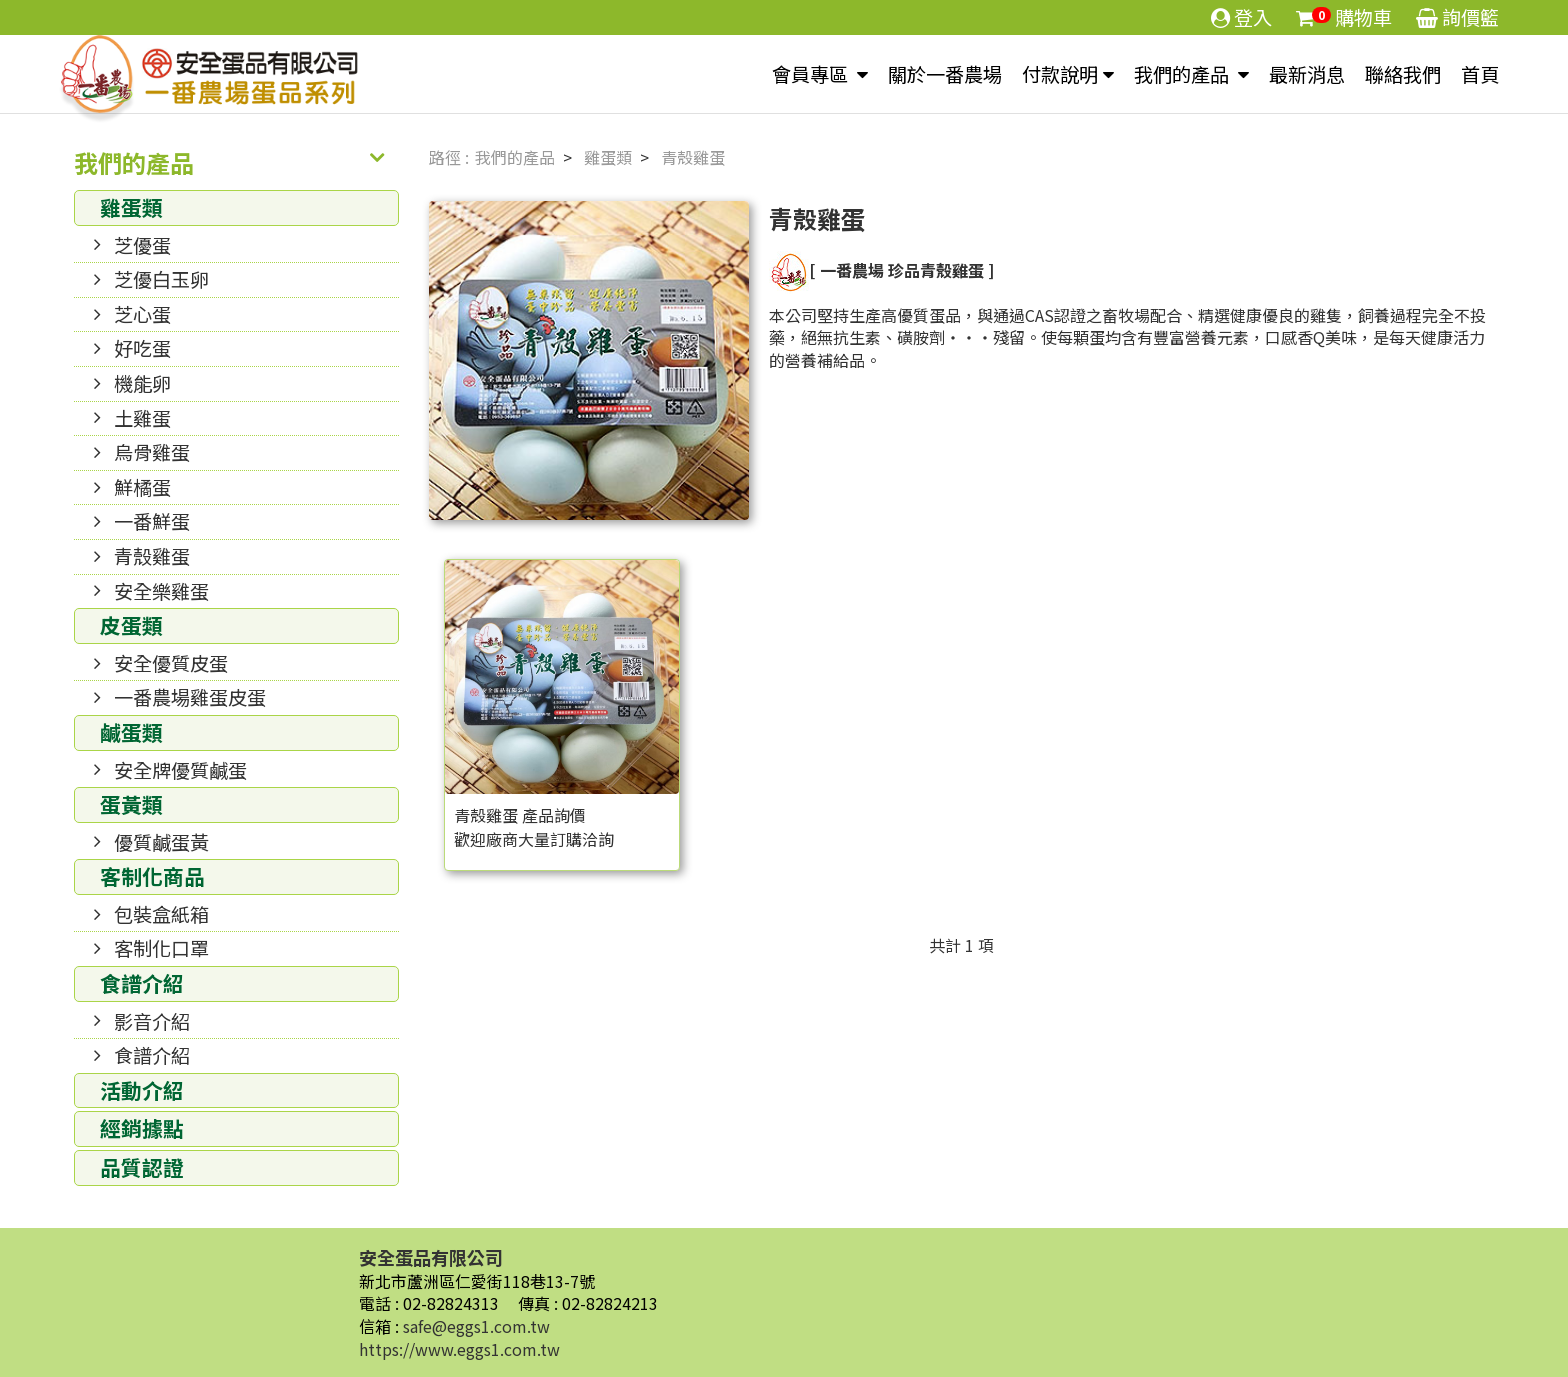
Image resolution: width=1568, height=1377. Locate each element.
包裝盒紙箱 (161, 914)
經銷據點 (142, 1128)
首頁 (1480, 74)
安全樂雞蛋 (161, 591)
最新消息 (1307, 74)
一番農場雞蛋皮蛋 (190, 697)
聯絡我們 (1403, 74)
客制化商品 (152, 876)
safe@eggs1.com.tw (476, 1326)
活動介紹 (142, 1090)
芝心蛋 (142, 314)
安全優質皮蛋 (171, 663)
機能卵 (142, 383)
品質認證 (142, 1167)
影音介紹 (152, 1021)
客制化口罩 (161, 948)
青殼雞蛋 (152, 556)
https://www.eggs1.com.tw (459, 1349)
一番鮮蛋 (152, 521)
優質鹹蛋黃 (161, 842)
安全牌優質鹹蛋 (180, 770)
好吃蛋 (142, 348)
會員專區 (812, 74)
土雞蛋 (142, 418)
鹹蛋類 (131, 732)
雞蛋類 (131, 207)
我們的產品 (1183, 74)
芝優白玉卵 (161, 279)
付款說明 (1060, 74)
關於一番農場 (945, 74)
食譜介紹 (142, 983)
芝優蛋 (142, 245)
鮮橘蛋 (142, 487)
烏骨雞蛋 (152, 452)
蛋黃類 (131, 804)
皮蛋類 (131, 625)
